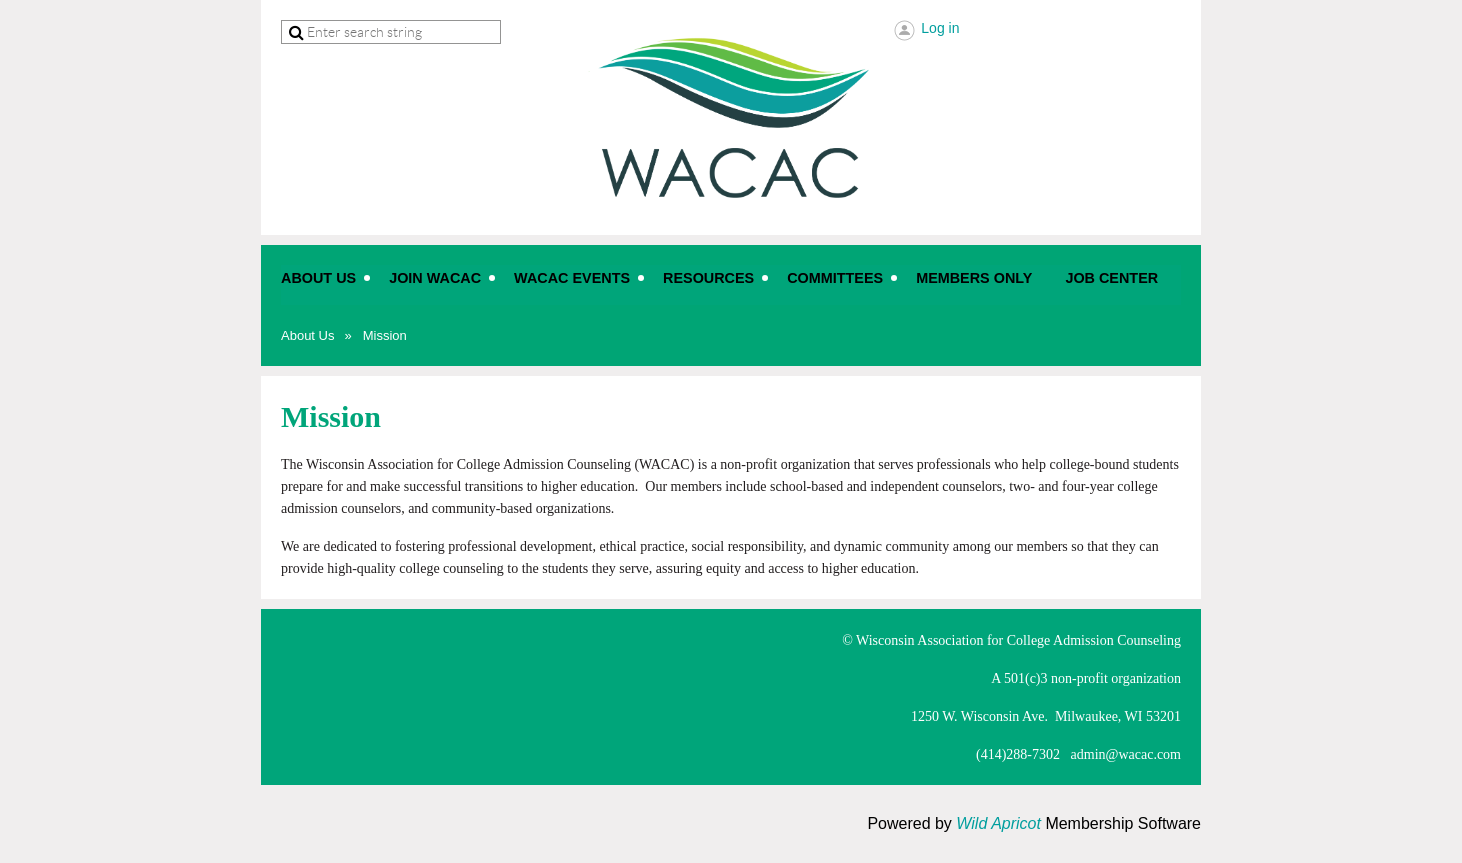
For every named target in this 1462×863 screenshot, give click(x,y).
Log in (940, 28)
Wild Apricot (998, 823)
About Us (307, 335)
